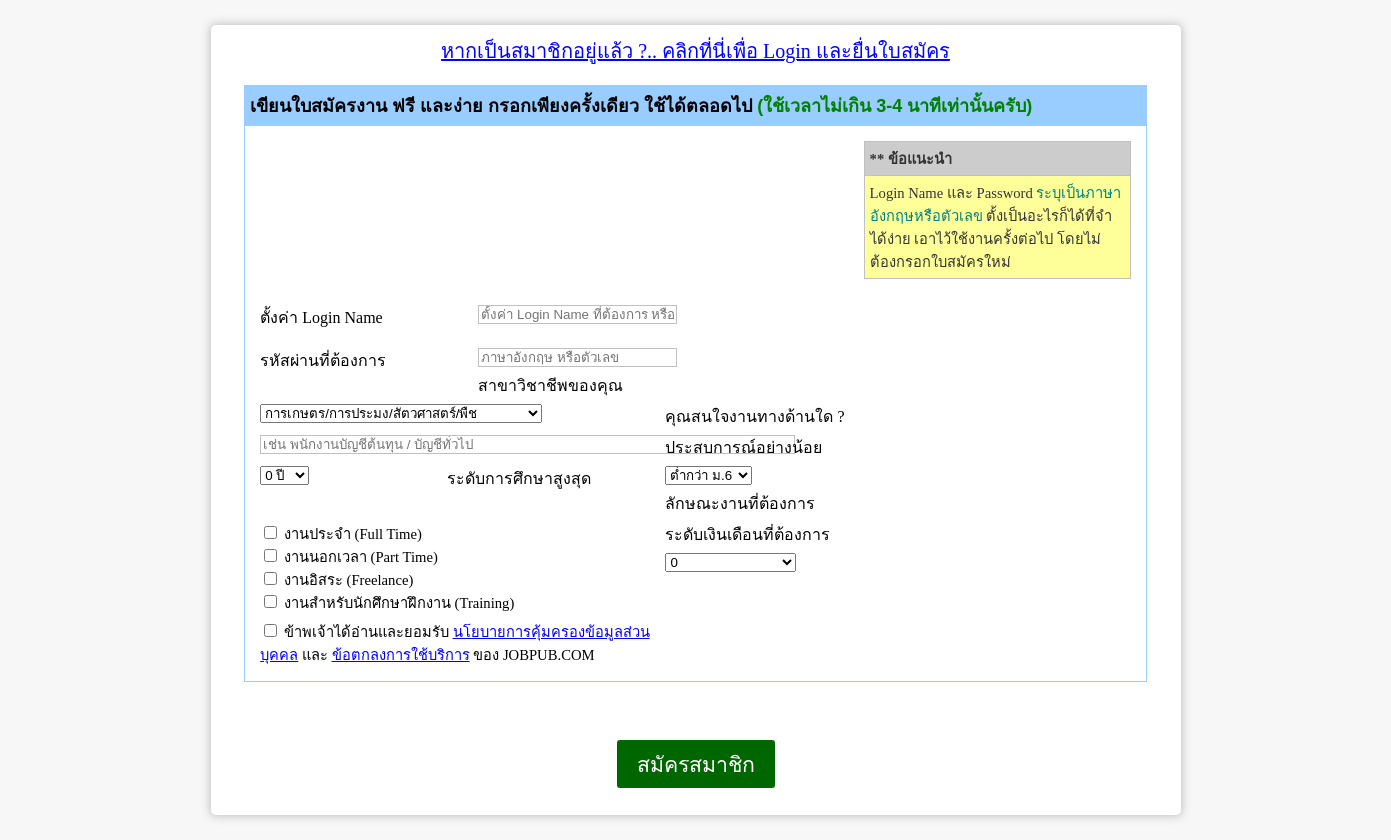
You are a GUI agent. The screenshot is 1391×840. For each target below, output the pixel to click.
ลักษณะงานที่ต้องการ (740, 503)
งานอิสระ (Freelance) (338, 580)
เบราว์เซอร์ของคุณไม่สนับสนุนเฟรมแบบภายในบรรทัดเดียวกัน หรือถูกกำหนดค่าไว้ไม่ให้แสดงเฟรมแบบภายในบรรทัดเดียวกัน (211, 814)
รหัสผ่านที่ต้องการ (323, 360)
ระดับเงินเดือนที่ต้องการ (747, 534)
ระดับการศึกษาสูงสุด (519, 478)
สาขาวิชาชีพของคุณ (550, 385)
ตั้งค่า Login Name (321, 317)
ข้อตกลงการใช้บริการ (401, 655)
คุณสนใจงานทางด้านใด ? (754, 416)
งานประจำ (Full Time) (343, 534)
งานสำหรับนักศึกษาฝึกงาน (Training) (389, 603)
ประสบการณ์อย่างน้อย (745, 447)
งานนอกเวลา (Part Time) (351, 557)
